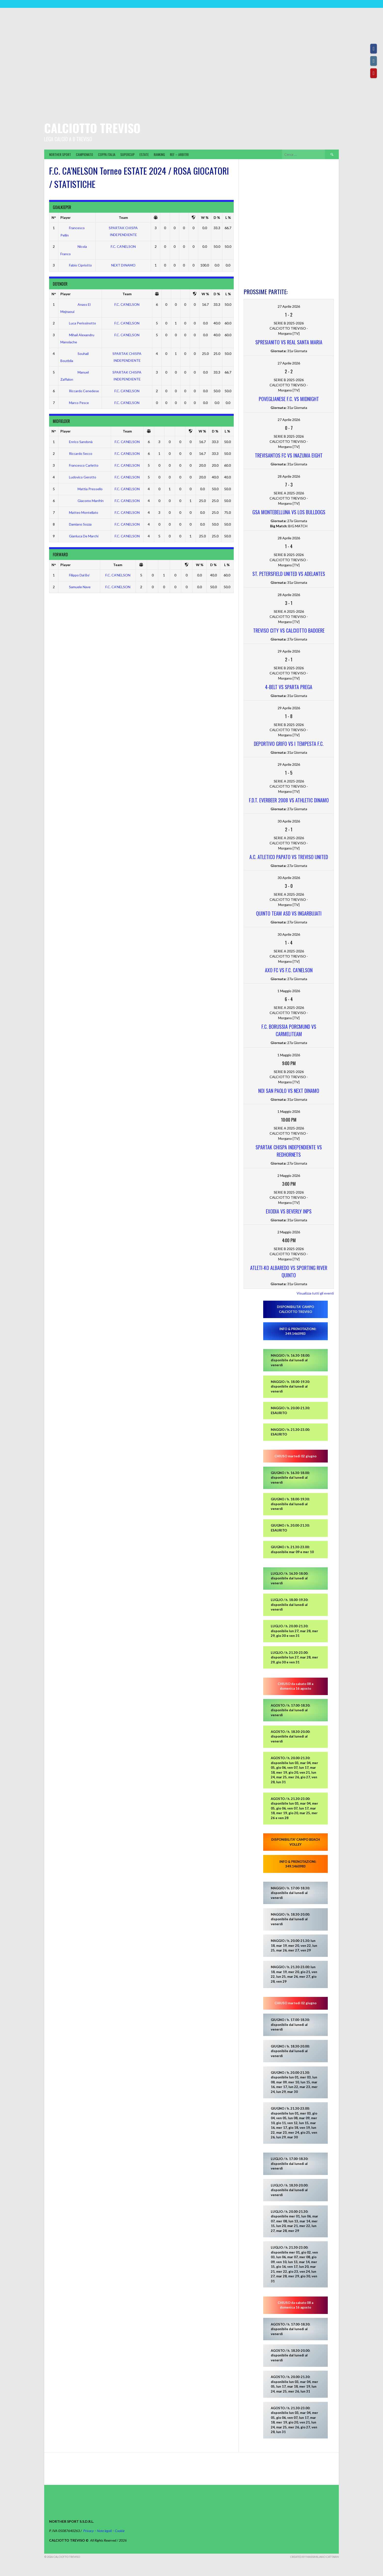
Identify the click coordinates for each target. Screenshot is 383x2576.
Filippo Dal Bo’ (75, 575)
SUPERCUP (127, 154)
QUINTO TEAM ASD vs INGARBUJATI (289, 913)
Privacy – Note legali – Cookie (103, 2531)
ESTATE (144, 154)
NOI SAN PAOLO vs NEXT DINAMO (288, 1090)
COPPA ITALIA (106, 154)
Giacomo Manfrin (82, 501)
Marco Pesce (74, 403)
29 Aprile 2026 (289, 651)
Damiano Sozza (76, 524)
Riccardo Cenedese (79, 391)
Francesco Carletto (79, 465)
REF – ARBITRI (179, 154)
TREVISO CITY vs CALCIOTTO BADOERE (289, 630)
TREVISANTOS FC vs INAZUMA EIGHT (289, 455)
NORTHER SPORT (60, 154)
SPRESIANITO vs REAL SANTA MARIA (288, 342)
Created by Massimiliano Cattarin (314, 2556)
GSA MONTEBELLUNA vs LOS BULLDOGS (288, 512)
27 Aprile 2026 (289, 306)
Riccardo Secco (76, 453)
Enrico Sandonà (76, 442)
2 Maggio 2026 (288, 1175)
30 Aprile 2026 (289, 821)
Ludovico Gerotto (78, 477)
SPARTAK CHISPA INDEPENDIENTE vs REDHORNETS (289, 1150)
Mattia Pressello (81, 489)
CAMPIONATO (84, 154)
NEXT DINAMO (123, 265)
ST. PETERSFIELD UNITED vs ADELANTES (288, 573)
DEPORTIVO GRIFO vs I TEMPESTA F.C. (289, 743)
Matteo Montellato (79, 512)
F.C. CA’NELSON (123, 246)
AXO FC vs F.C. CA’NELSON (289, 970)
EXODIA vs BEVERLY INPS (289, 1211)
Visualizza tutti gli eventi (315, 1293)
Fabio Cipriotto (76, 265)
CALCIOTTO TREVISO (92, 128)
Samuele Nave (75, 587)
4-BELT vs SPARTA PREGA (288, 687)
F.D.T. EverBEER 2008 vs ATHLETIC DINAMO (289, 800)
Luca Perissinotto (78, 323)
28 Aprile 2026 (289, 476)
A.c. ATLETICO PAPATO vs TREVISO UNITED (288, 857)
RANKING (159, 154)
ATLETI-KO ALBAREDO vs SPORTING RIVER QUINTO (288, 1271)
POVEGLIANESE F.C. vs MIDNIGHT (289, 399)
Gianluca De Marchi (79, 536)
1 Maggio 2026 (288, 991)
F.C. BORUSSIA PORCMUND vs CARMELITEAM (288, 1030)
